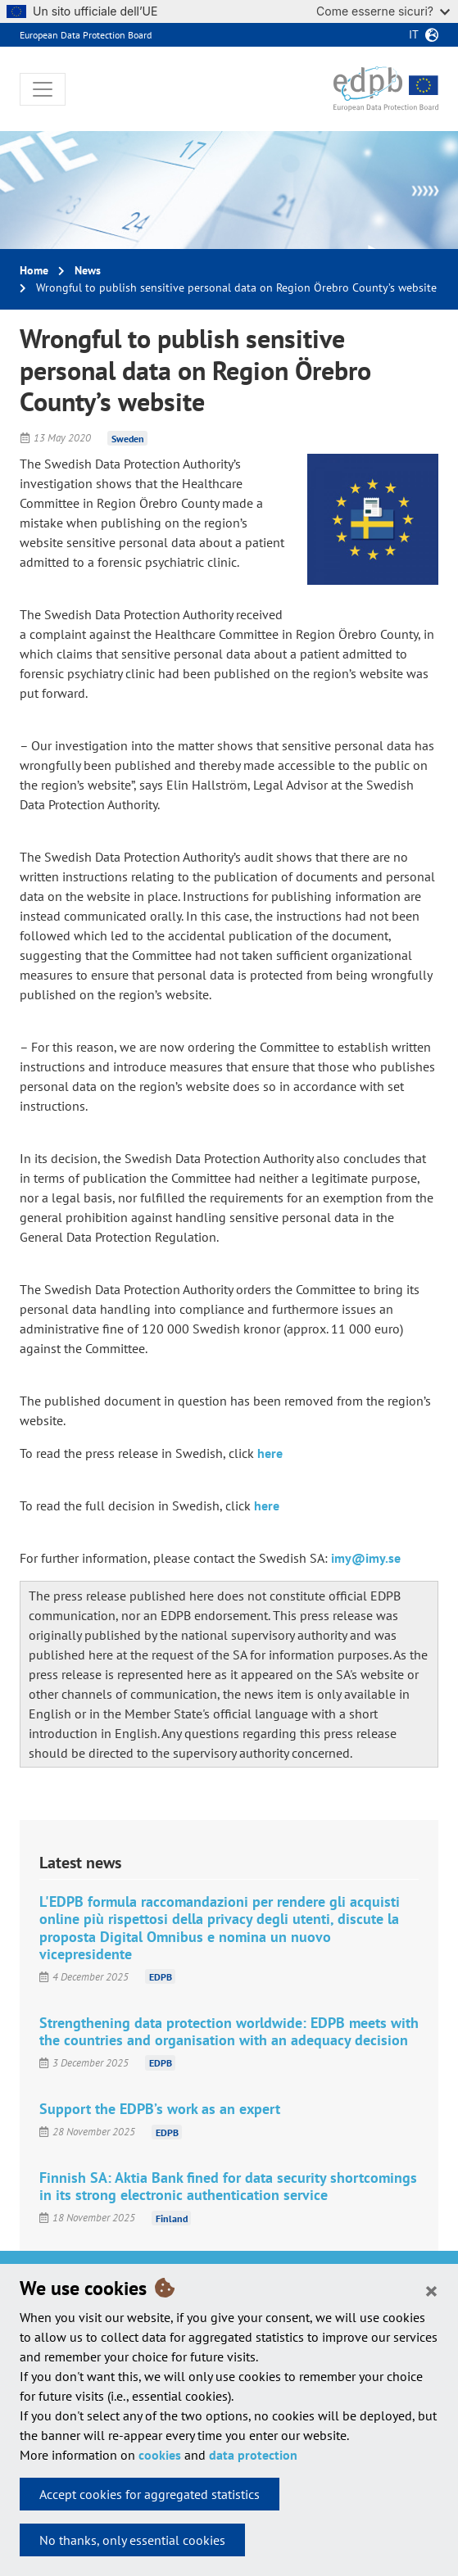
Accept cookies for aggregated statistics (149, 2494)
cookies (159, 2455)
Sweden (127, 438)
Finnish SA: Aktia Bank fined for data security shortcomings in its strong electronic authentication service (228, 2186)
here (270, 1453)
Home (34, 270)
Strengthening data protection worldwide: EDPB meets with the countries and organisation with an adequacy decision (229, 2031)
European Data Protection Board (86, 35)
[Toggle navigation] (43, 89)
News (88, 270)
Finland (172, 2218)
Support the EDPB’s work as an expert (159, 2108)
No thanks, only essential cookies (132, 2540)
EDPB (160, 1977)
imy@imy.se (366, 1558)
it (414, 34)
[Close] (431, 2290)
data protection (253, 2455)
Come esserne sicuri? (383, 11)
